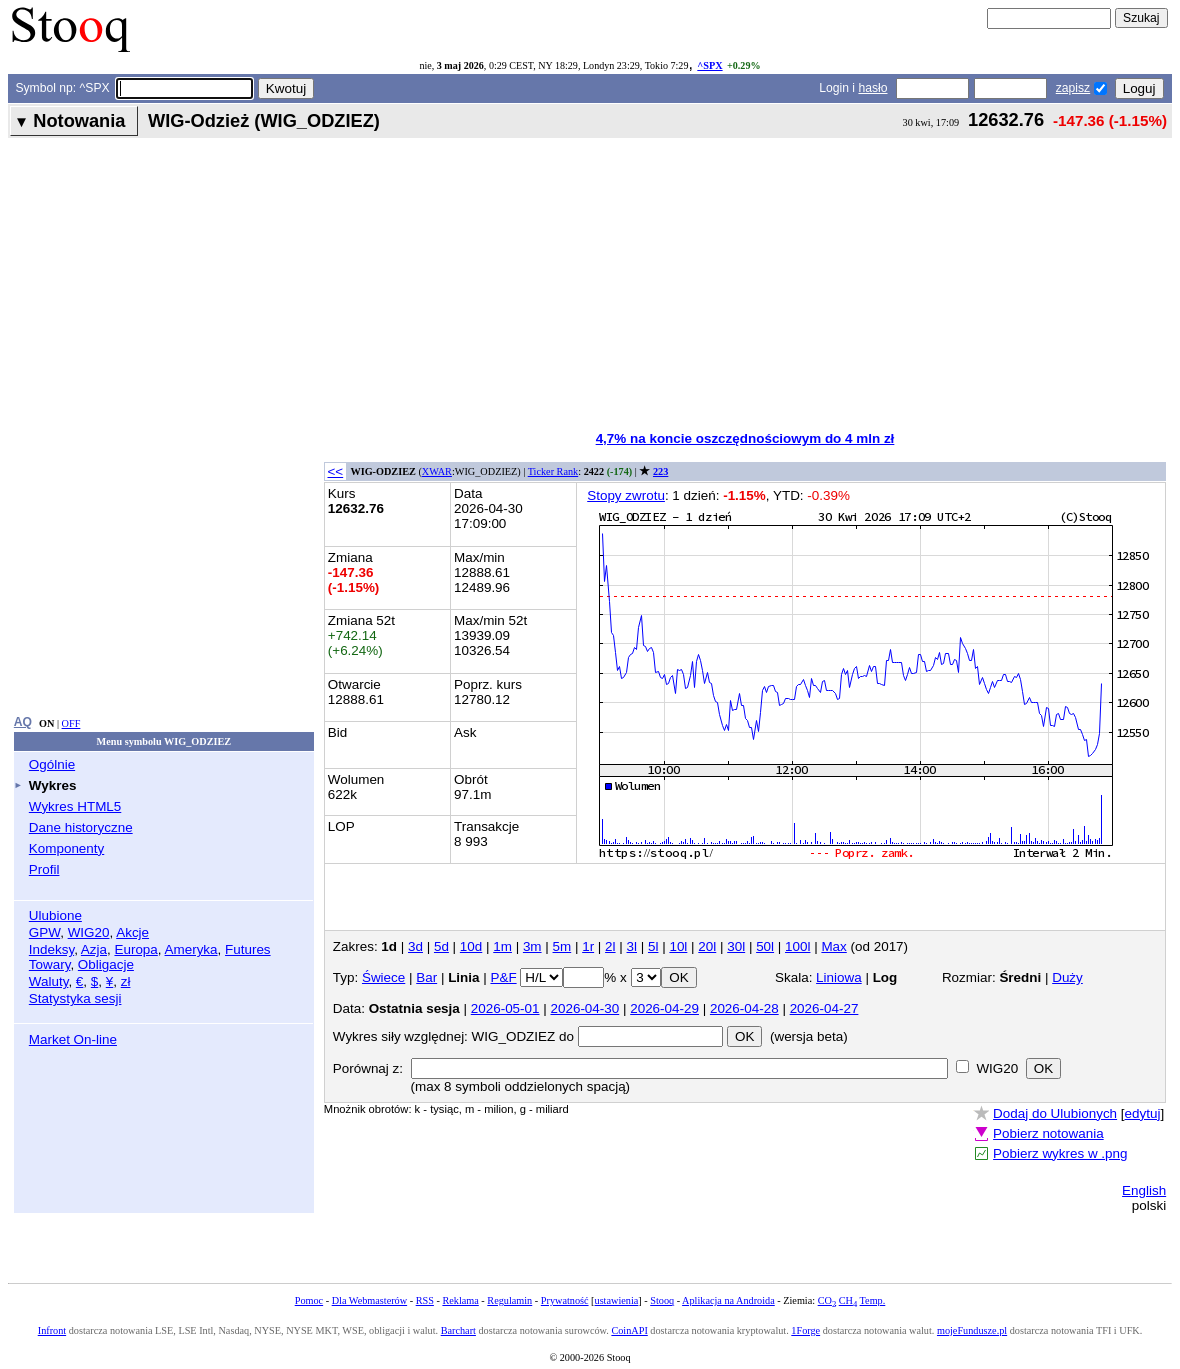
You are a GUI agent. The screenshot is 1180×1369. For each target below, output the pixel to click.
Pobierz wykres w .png (1060, 1153)
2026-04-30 (584, 1008)
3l (632, 946)
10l (678, 946)
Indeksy (51, 949)
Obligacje (106, 964)
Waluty (49, 981)
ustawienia (617, 1300)
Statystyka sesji (75, 998)
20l (707, 946)
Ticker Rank (553, 471)
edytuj (1143, 1113)
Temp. (873, 1300)
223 (660, 471)
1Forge (805, 1330)
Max (833, 946)
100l (797, 946)
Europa (135, 949)
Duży (1067, 977)
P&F (503, 977)
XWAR (437, 471)
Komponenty (66, 848)
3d (415, 946)
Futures (248, 949)
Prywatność (565, 1300)
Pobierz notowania (1048, 1133)
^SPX (709, 65)
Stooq (662, 1300)
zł (126, 981)
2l (610, 946)
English (1144, 1190)
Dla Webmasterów (369, 1300)
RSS (425, 1300)
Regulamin (509, 1300)
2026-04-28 (744, 1008)
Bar (426, 977)
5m (562, 946)
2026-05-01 (505, 1008)
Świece (383, 977)
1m (502, 946)
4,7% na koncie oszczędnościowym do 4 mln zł (745, 438)
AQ (23, 722)
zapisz (1073, 88)
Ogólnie (52, 764)
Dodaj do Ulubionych (1055, 1113)
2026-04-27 (824, 1008)
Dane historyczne (81, 827)
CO (827, 1300)
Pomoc (309, 1300)
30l (736, 946)
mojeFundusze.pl (972, 1330)
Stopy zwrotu (626, 495)
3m (532, 946)
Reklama (460, 1300)
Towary (50, 964)
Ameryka (191, 949)
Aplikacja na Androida (728, 1300)
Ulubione (55, 915)
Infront (52, 1330)
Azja (94, 949)
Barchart (458, 1330)
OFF (71, 723)
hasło (872, 88)
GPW (44, 932)
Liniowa (839, 977)
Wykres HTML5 (75, 806)
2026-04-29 (664, 1008)
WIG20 (89, 932)
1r (588, 946)
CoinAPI (629, 1330)
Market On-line (73, 1039)
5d (441, 946)
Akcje (132, 932)
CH (848, 1300)
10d (471, 946)
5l (653, 946)
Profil (44, 869)
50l (765, 946)
